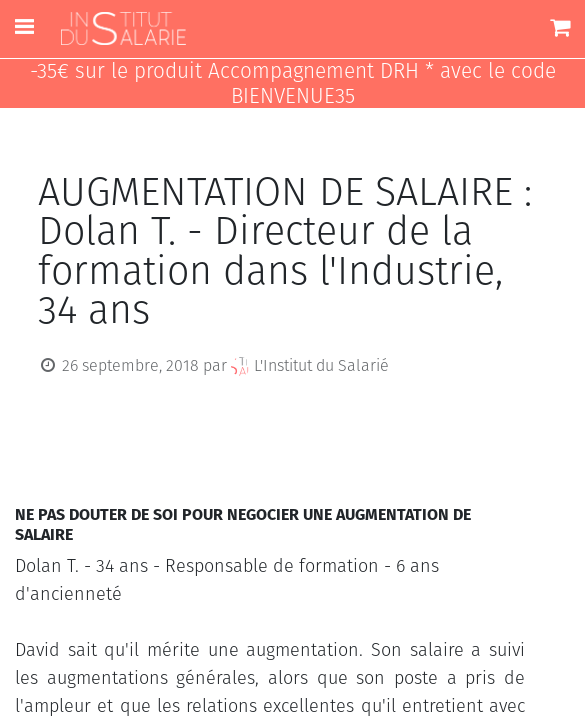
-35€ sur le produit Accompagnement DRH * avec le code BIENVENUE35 (293, 84)
